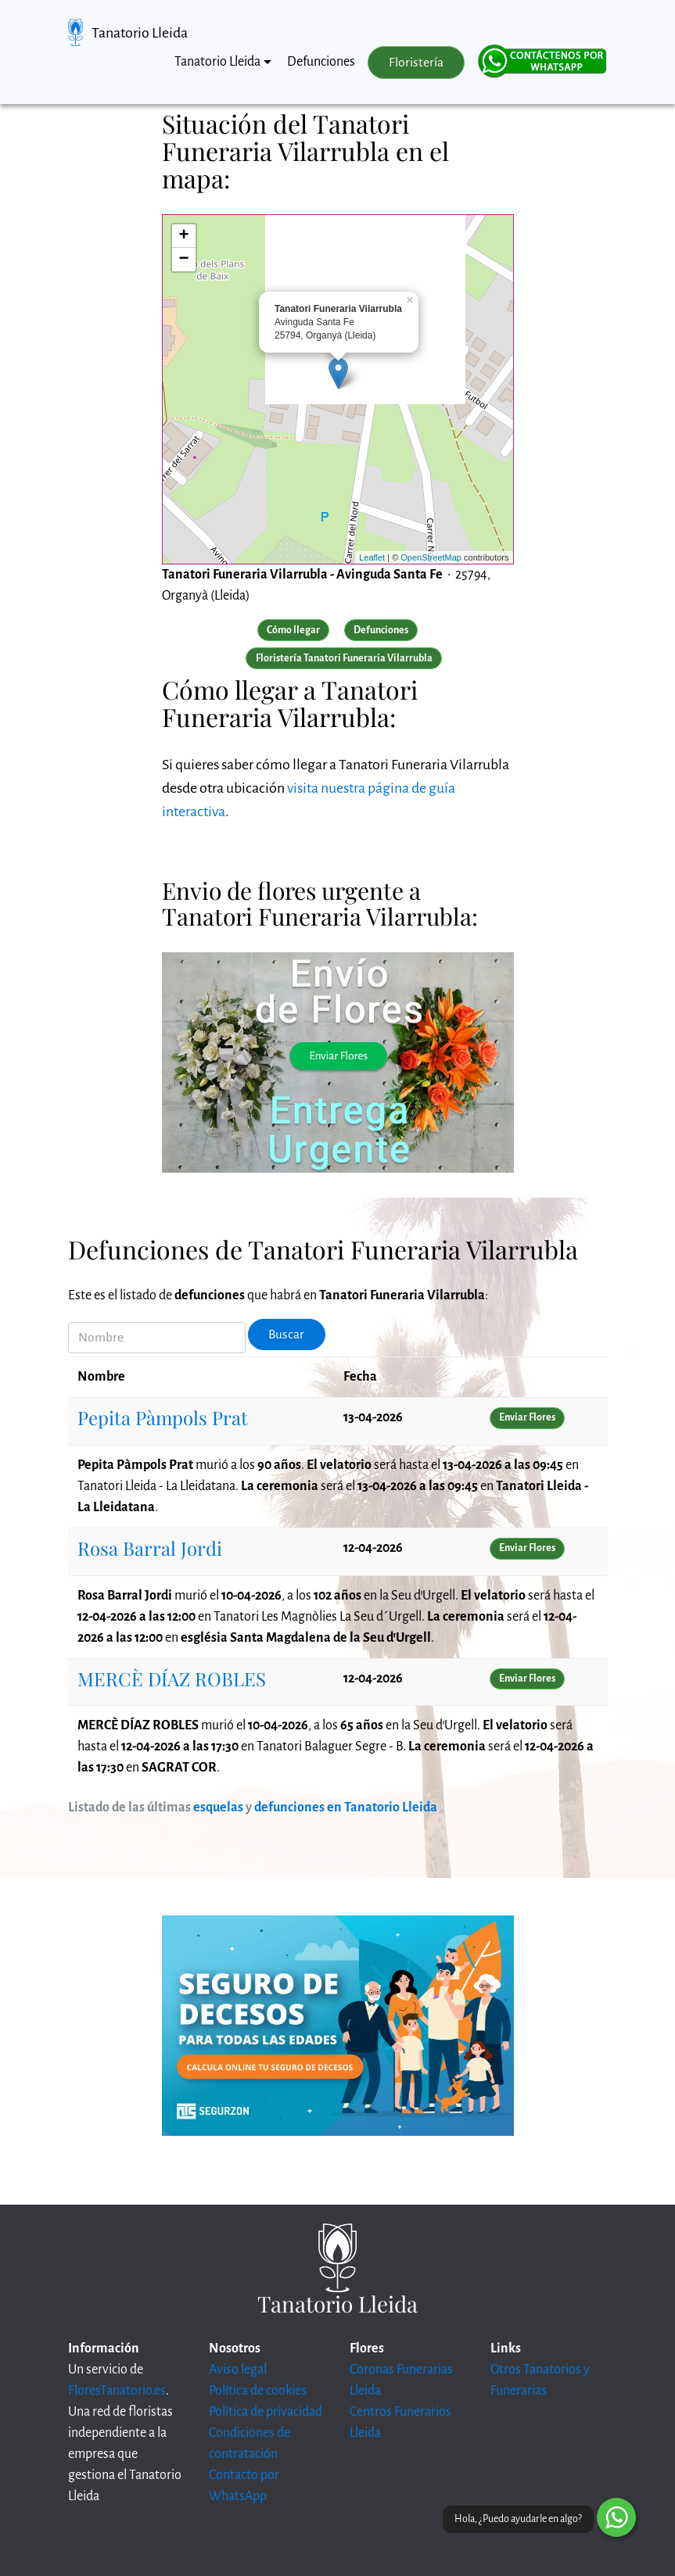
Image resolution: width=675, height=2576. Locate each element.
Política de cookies (258, 2391)
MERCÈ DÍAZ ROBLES (171, 1678)
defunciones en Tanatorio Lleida (345, 1807)
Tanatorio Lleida (140, 33)
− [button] (183, 259)
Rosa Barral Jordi (149, 1547)
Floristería (416, 63)
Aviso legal (238, 2370)
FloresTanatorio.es (117, 2391)
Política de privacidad (265, 2412)
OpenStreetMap (430, 557)
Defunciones (321, 62)
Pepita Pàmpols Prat (162, 1417)
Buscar (286, 1334)
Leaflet (372, 557)
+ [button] (183, 236)
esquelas (218, 1807)
